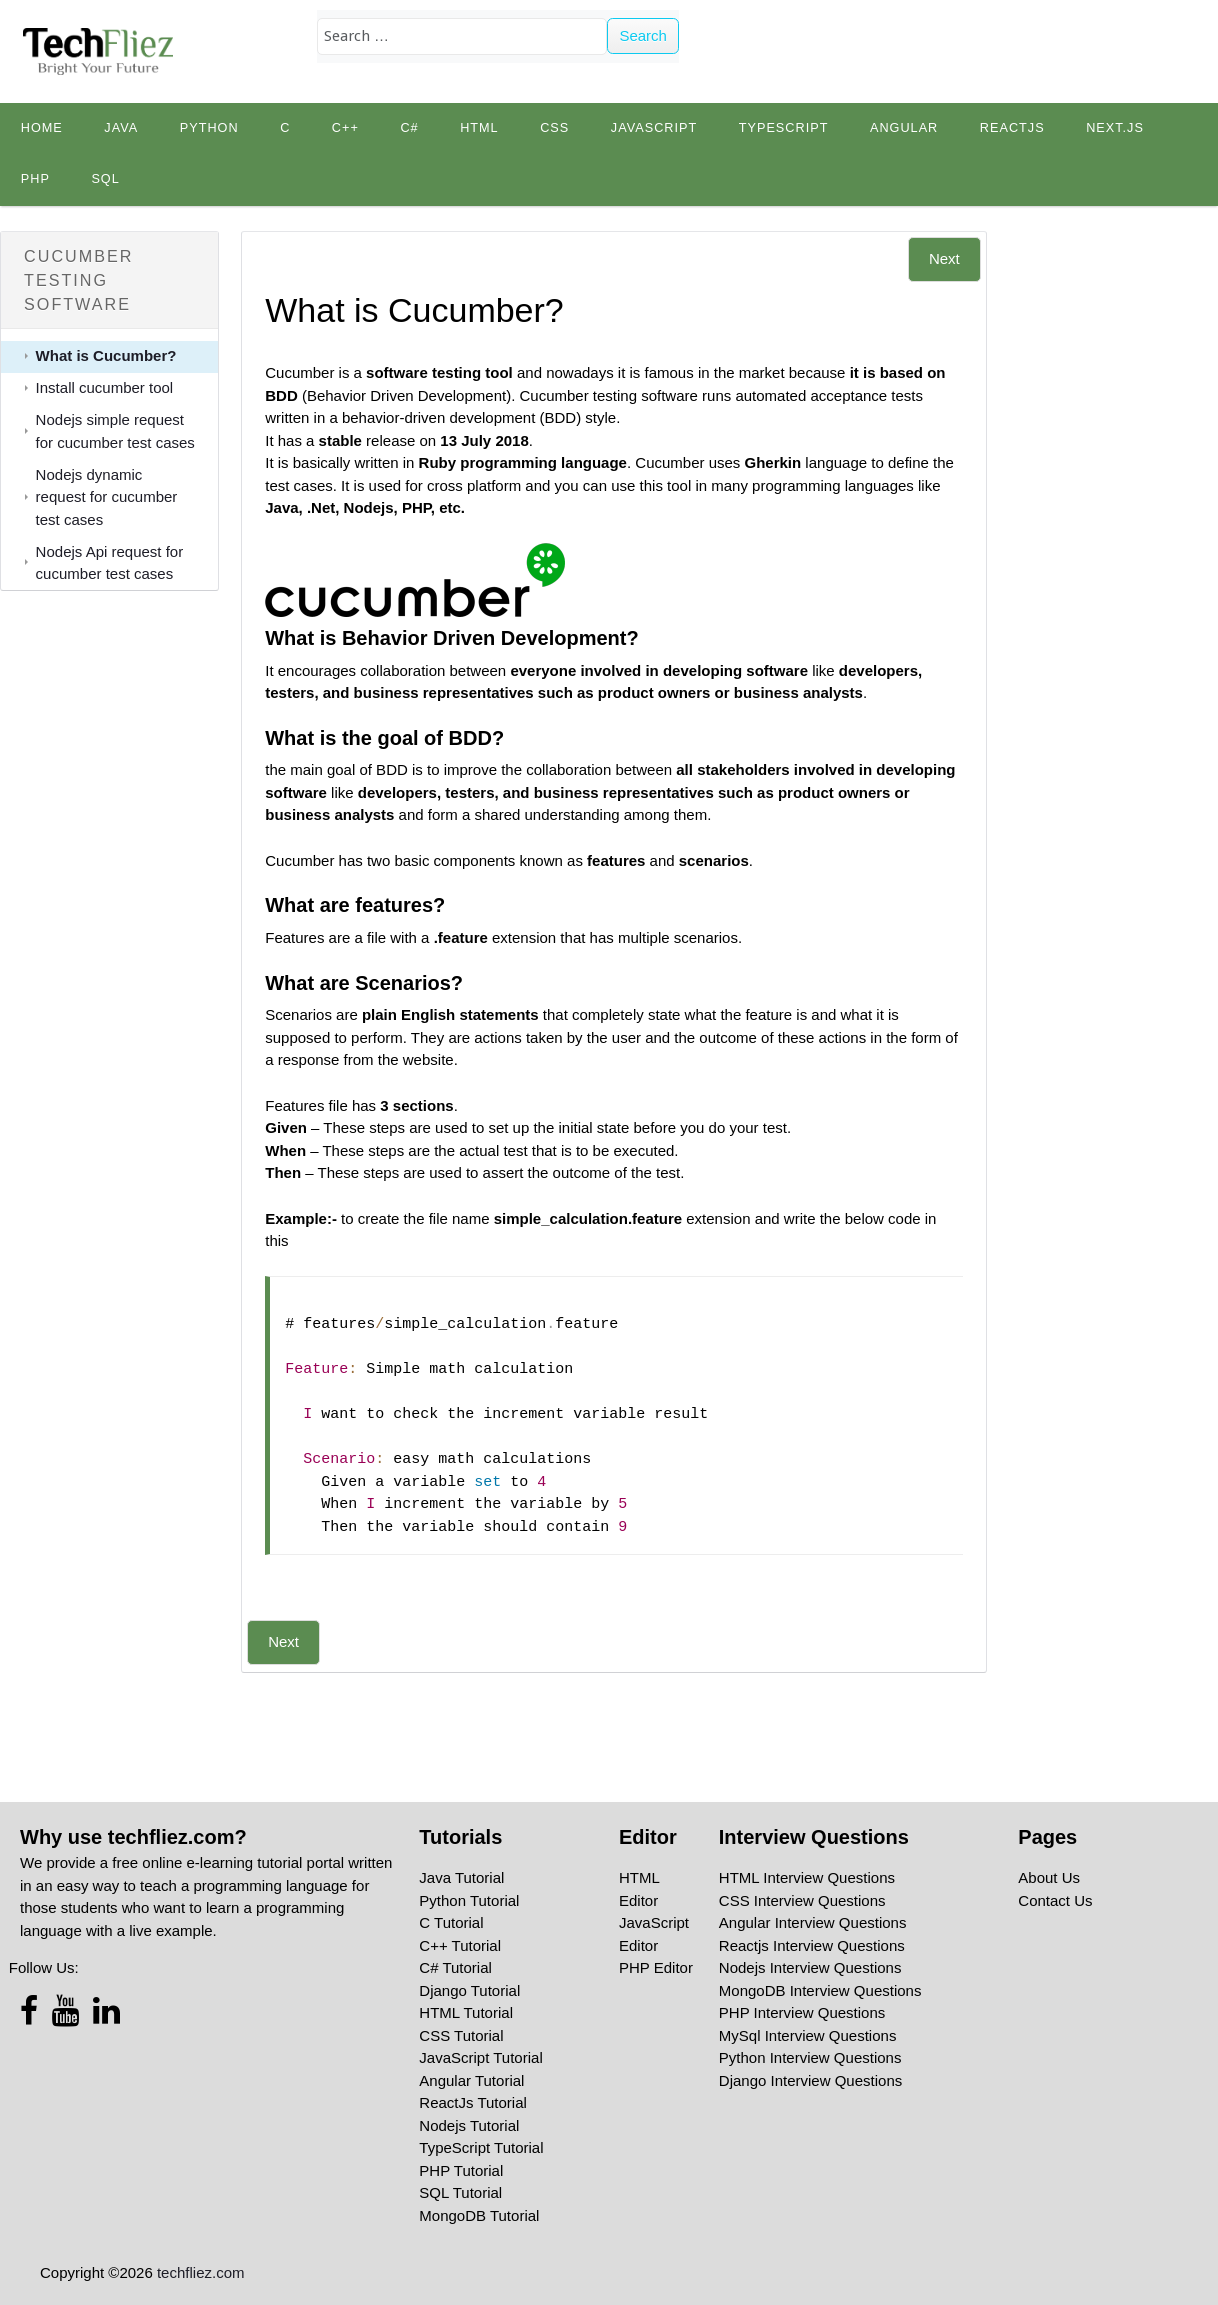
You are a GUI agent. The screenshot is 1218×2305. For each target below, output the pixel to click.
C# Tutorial (455, 1967)
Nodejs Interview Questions (810, 1967)
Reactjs (1012, 128)
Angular (904, 128)
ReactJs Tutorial (473, 2102)
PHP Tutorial (461, 2170)
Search (643, 35)
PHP (35, 179)
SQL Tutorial (460, 2192)
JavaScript (654, 128)
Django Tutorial (469, 1990)
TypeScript (784, 128)
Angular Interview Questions (813, 1922)
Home (42, 128)
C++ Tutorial (460, 1945)
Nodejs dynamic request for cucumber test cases (107, 497)
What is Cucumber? (106, 355)
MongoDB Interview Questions (820, 1990)
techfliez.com (201, 2272)
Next (944, 258)
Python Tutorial (469, 1900)
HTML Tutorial (466, 2012)
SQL (105, 179)
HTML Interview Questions (807, 1877)
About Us (1049, 1877)
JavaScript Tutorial (480, 2057)
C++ (345, 128)
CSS (554, 128)
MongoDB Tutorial (479, 2215)
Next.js (1115, 128)
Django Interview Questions (810, 2080)
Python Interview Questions (810, 2057)
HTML (479, 128)
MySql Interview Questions (808, 2035)
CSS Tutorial (461, 2035)
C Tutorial (451, 1922)
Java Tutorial (461, 1877)
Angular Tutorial (471, 2080)
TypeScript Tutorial (481, 2147)
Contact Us (1055, 1900)
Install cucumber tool (105, 387)
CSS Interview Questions (802, 1900)
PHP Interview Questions (802, 2012)
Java (121, 128)
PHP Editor (656, 1967)
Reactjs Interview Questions (812, 1945)
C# (409, 128)
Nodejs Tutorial (469, 2125)
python (209, 128)
